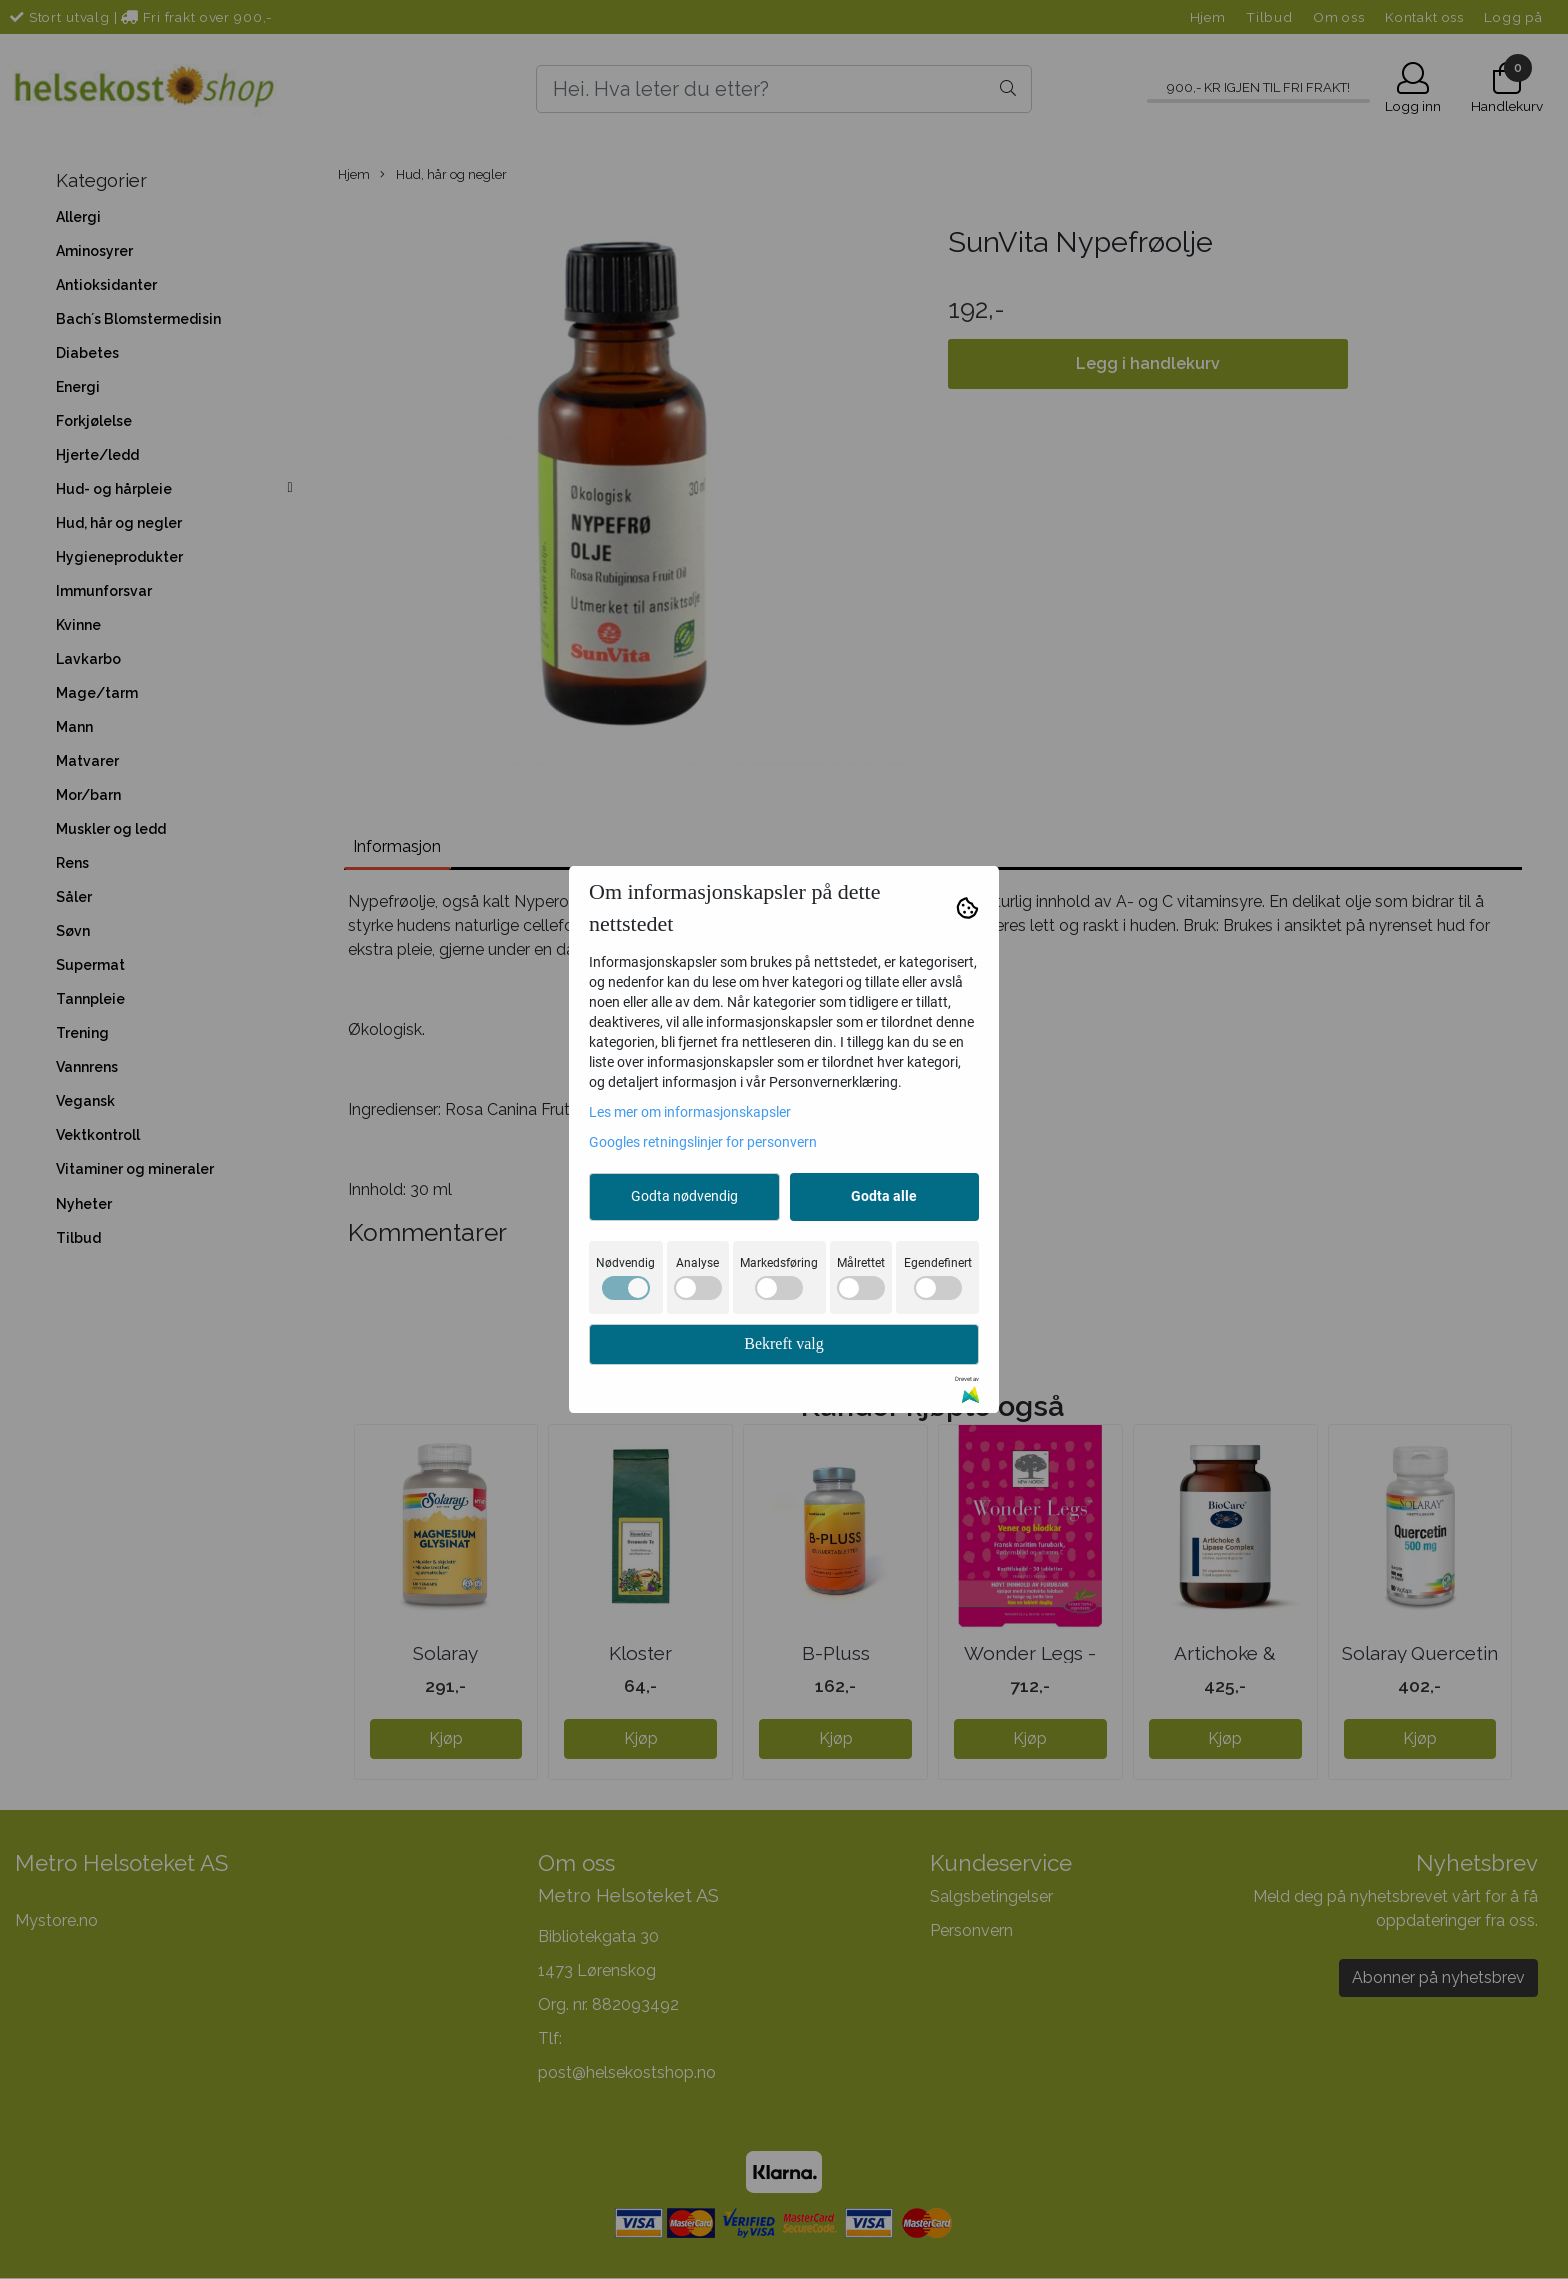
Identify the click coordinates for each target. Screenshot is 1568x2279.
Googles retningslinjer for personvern (703, 1142)
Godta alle (884, 1196)
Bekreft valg (784, 1343)
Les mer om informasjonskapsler (690, 1112)
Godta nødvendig (684, 1196)
